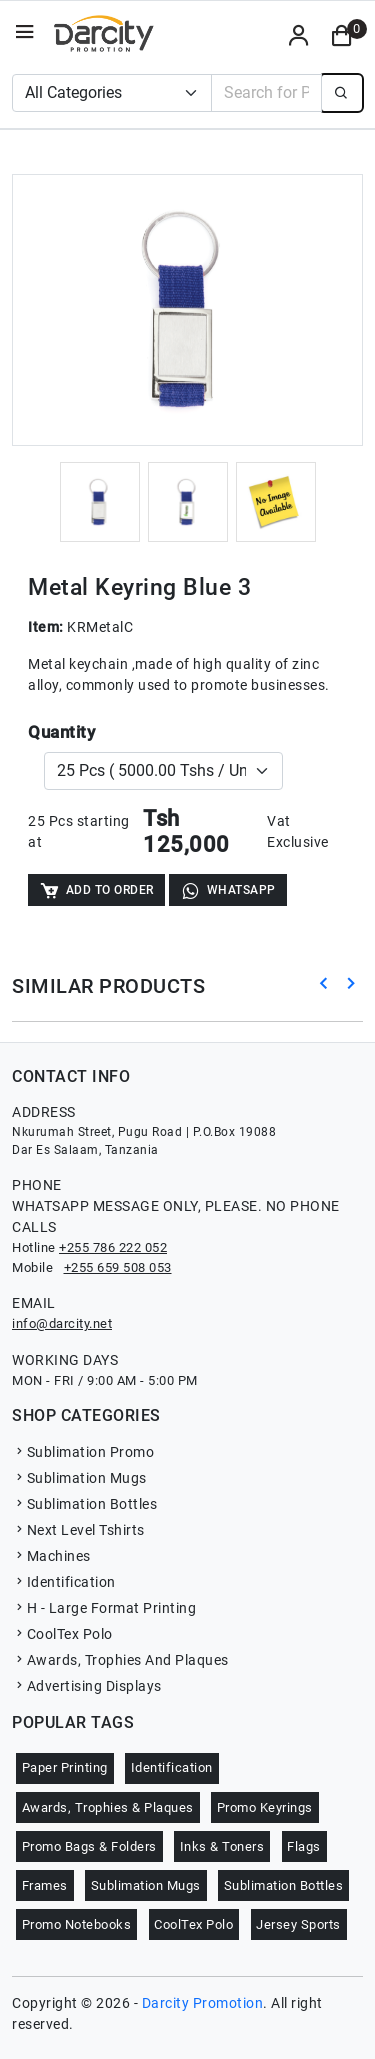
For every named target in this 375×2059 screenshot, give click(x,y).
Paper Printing (65, 1767)
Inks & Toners (222, 1846)
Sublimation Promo (83, 1452)
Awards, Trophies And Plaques (120, 1660)
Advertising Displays (87, 1686)
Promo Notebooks (77, 1924)
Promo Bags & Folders (89, 1846)
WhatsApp (228, 890)
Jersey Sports (298, 1924)
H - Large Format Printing (104, 1608)
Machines (51, 1556)
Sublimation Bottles (84, 1504)
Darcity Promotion (203, 2003)
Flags (304, 1846)
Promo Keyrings (265, 1807)
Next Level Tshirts (78, 1530)
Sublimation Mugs (79, 1478)
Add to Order (96, 890)
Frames (45, 1885)
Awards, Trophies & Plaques (108, 1807)
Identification (64, 1582)
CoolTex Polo (62, 1634)
